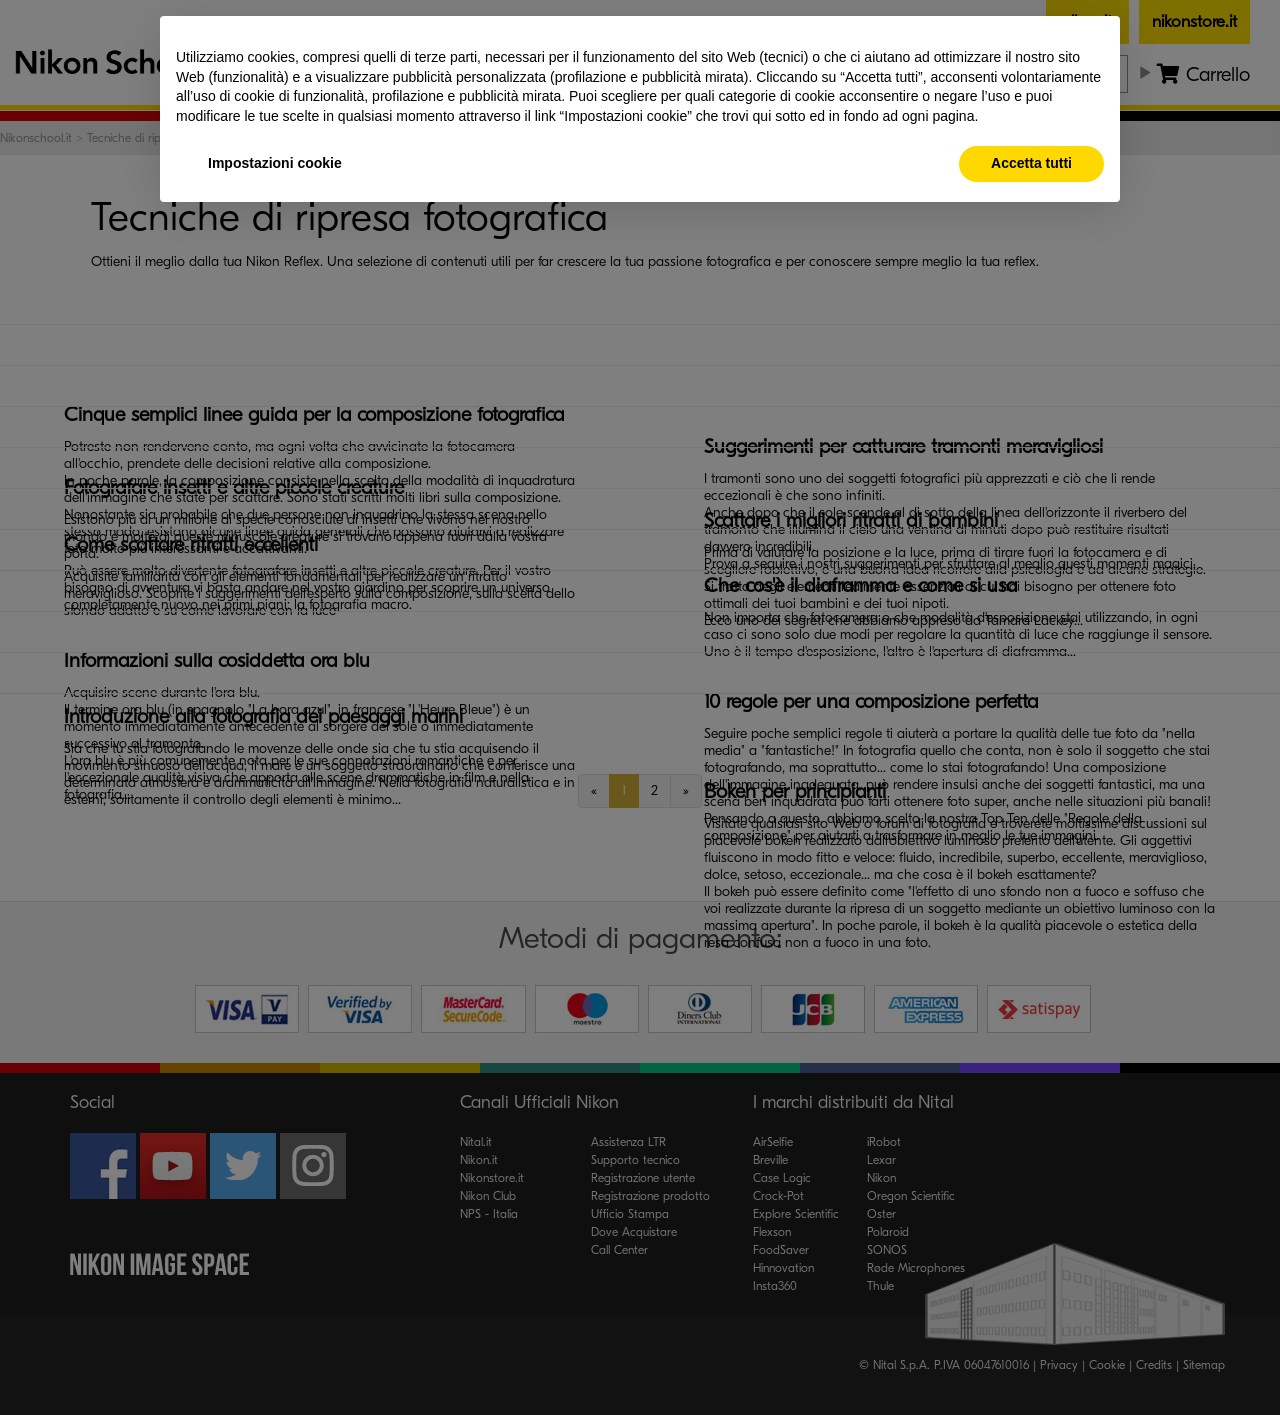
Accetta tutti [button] (1031, 163)
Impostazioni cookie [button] (275, 163)
